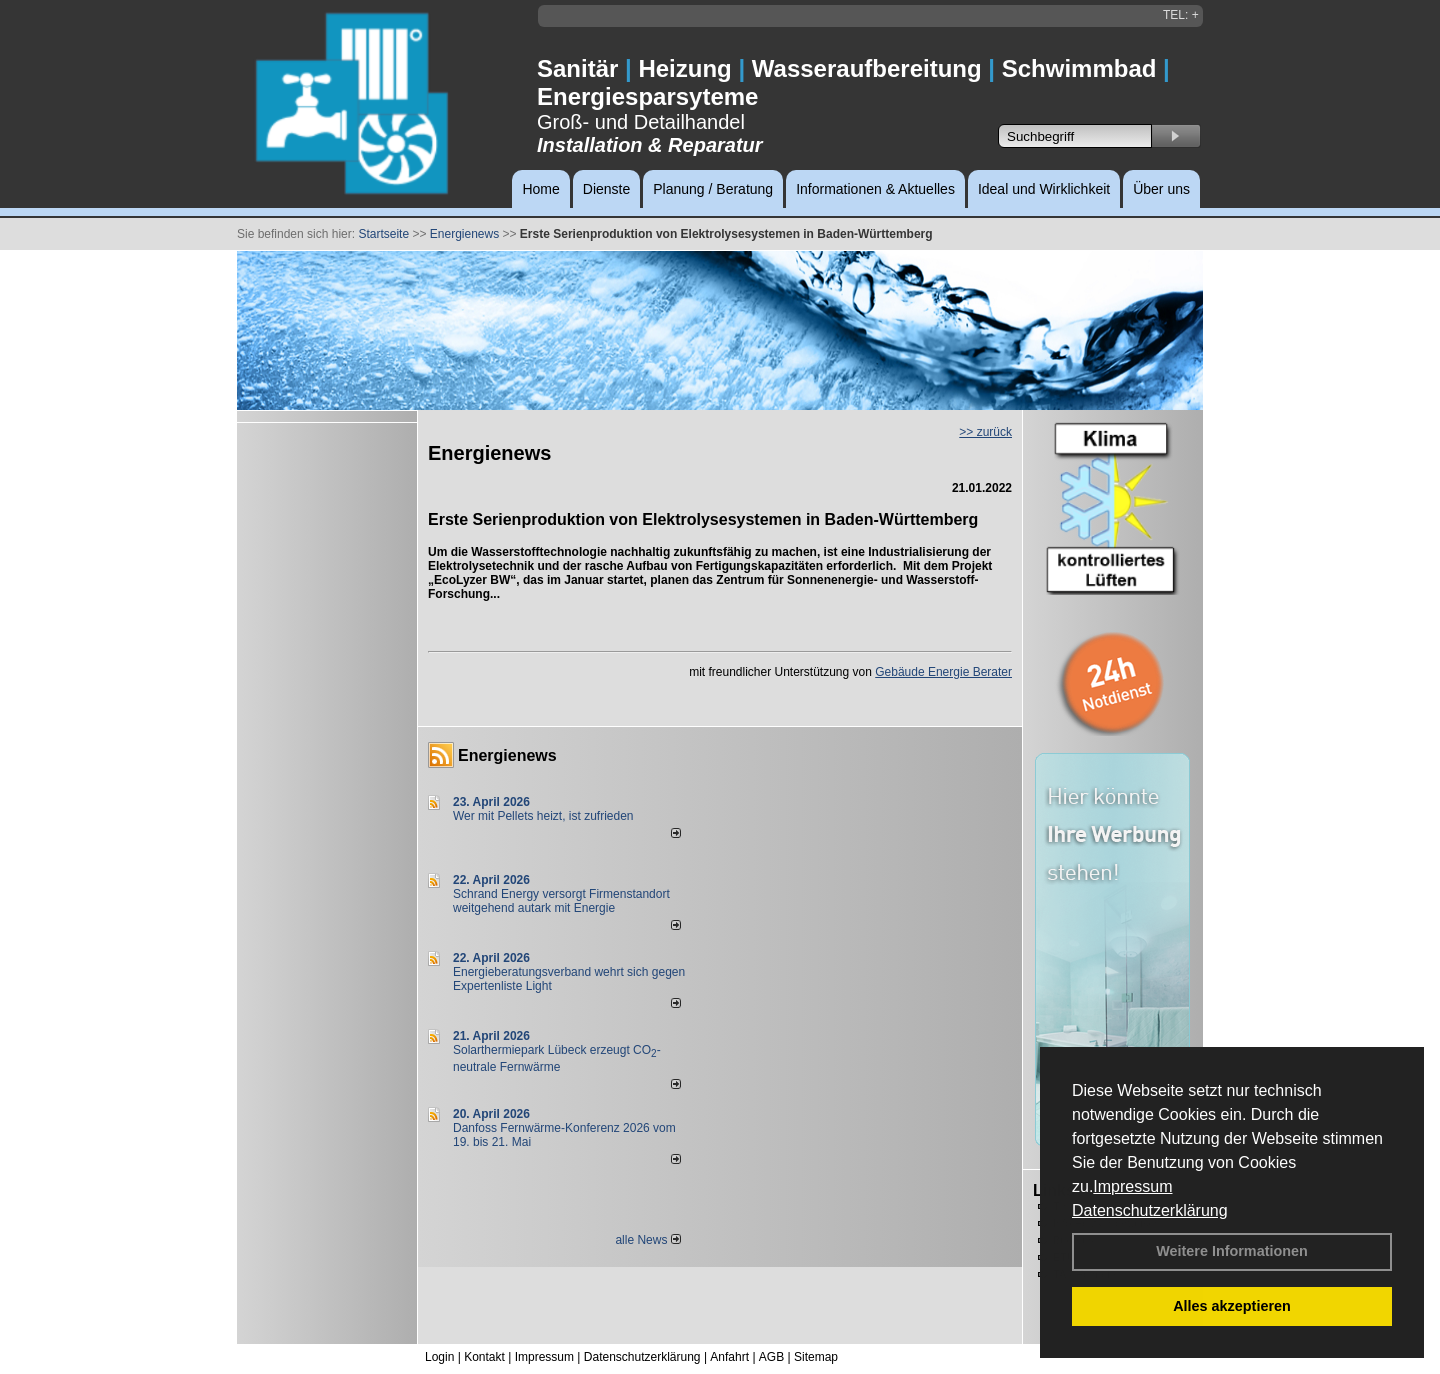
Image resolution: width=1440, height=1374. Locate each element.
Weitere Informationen (1232, 1251)
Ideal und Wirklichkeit (1044, 189)
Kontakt (484, 1357)
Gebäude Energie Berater (943, 672)
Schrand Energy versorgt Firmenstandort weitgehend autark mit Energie (561, 901)
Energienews (507, 755)
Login (439, 1357)
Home (540, 189)
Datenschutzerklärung (1150, 1210)
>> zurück (985, 432)
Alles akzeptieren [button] (1232, 1306)
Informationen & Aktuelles (875, 189)
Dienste (606, 189)
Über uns (1161, 189)
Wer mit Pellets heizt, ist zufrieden (543, 816)
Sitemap (816, 1357)
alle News (647, 1240)
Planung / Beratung (713, 189)
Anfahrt (729, 1357)
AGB (771, 1357)
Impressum (1132, 1186)
